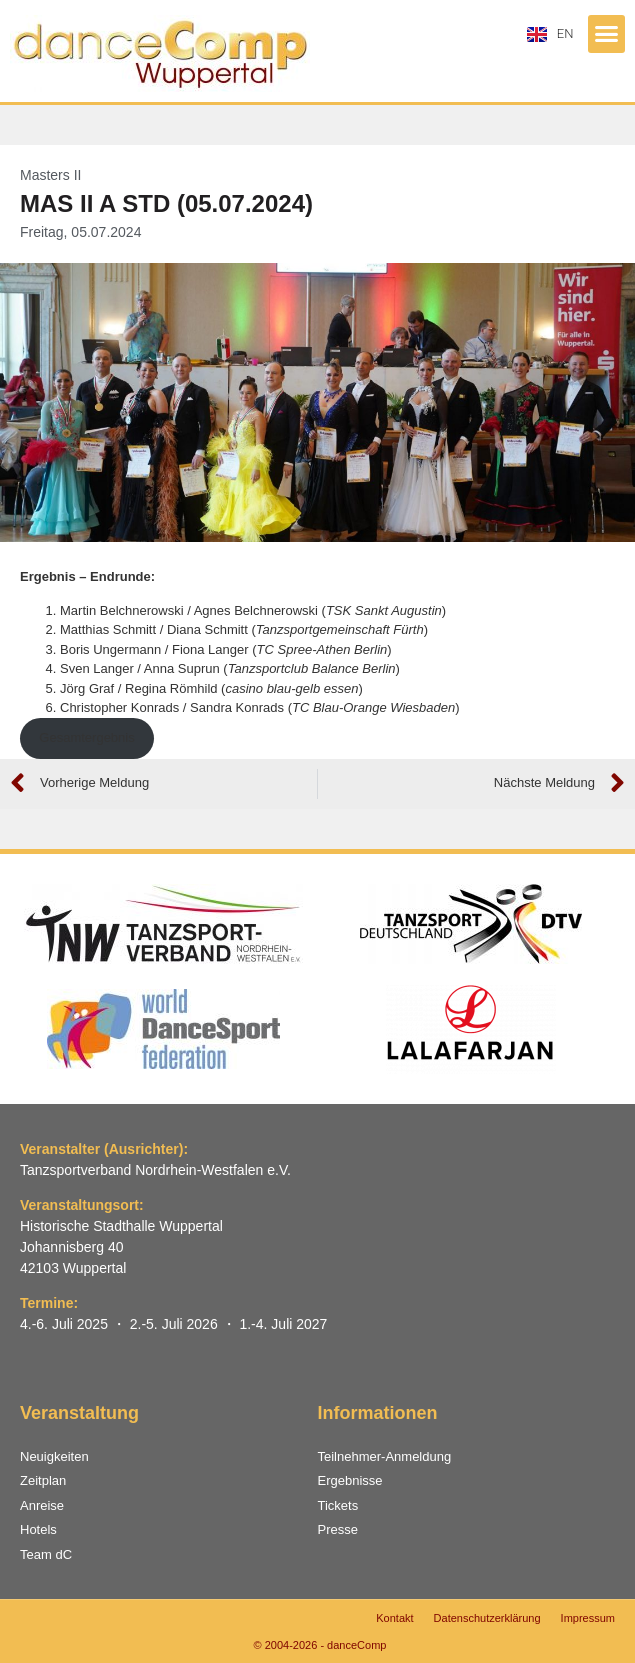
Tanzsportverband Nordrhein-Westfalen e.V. (155, 1170)
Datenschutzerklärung (487, 1618)
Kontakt (394, 1618)
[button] (607, 34)
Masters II (50, 175)
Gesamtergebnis (86, 737)
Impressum (588, 1618)
